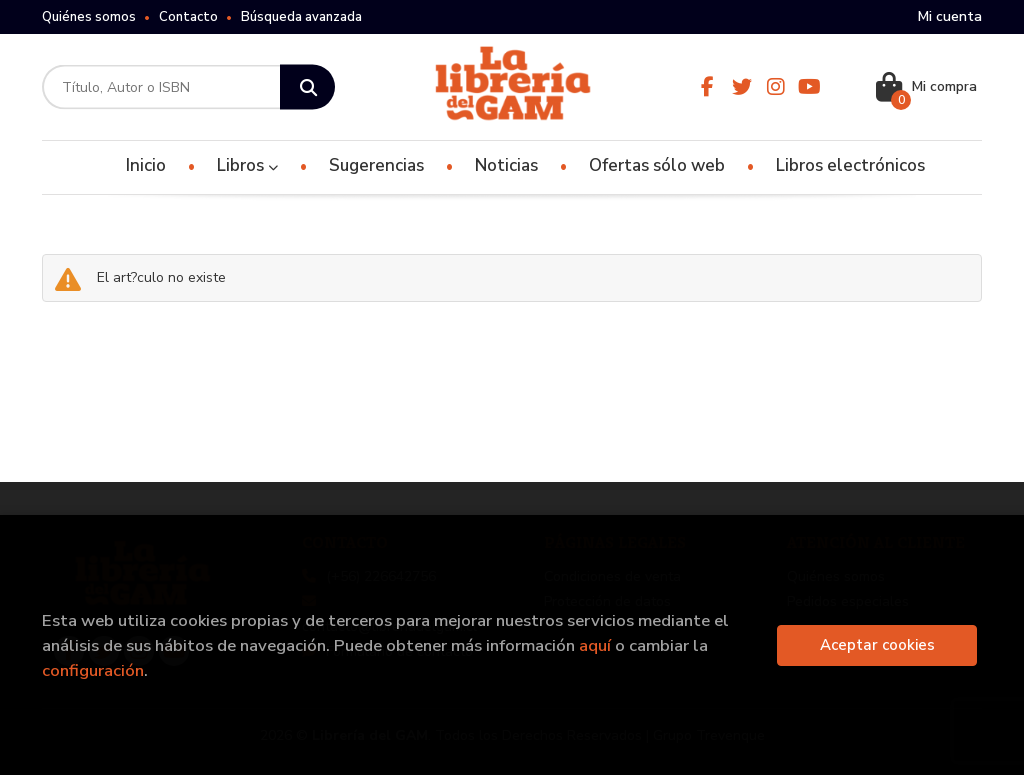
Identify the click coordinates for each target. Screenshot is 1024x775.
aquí (595, 645)
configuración (93, 670)
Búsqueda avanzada (301, 17)
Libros (247, 165)
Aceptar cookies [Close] (877, 645)
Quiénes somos (89, 17)
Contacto (188, 17)
